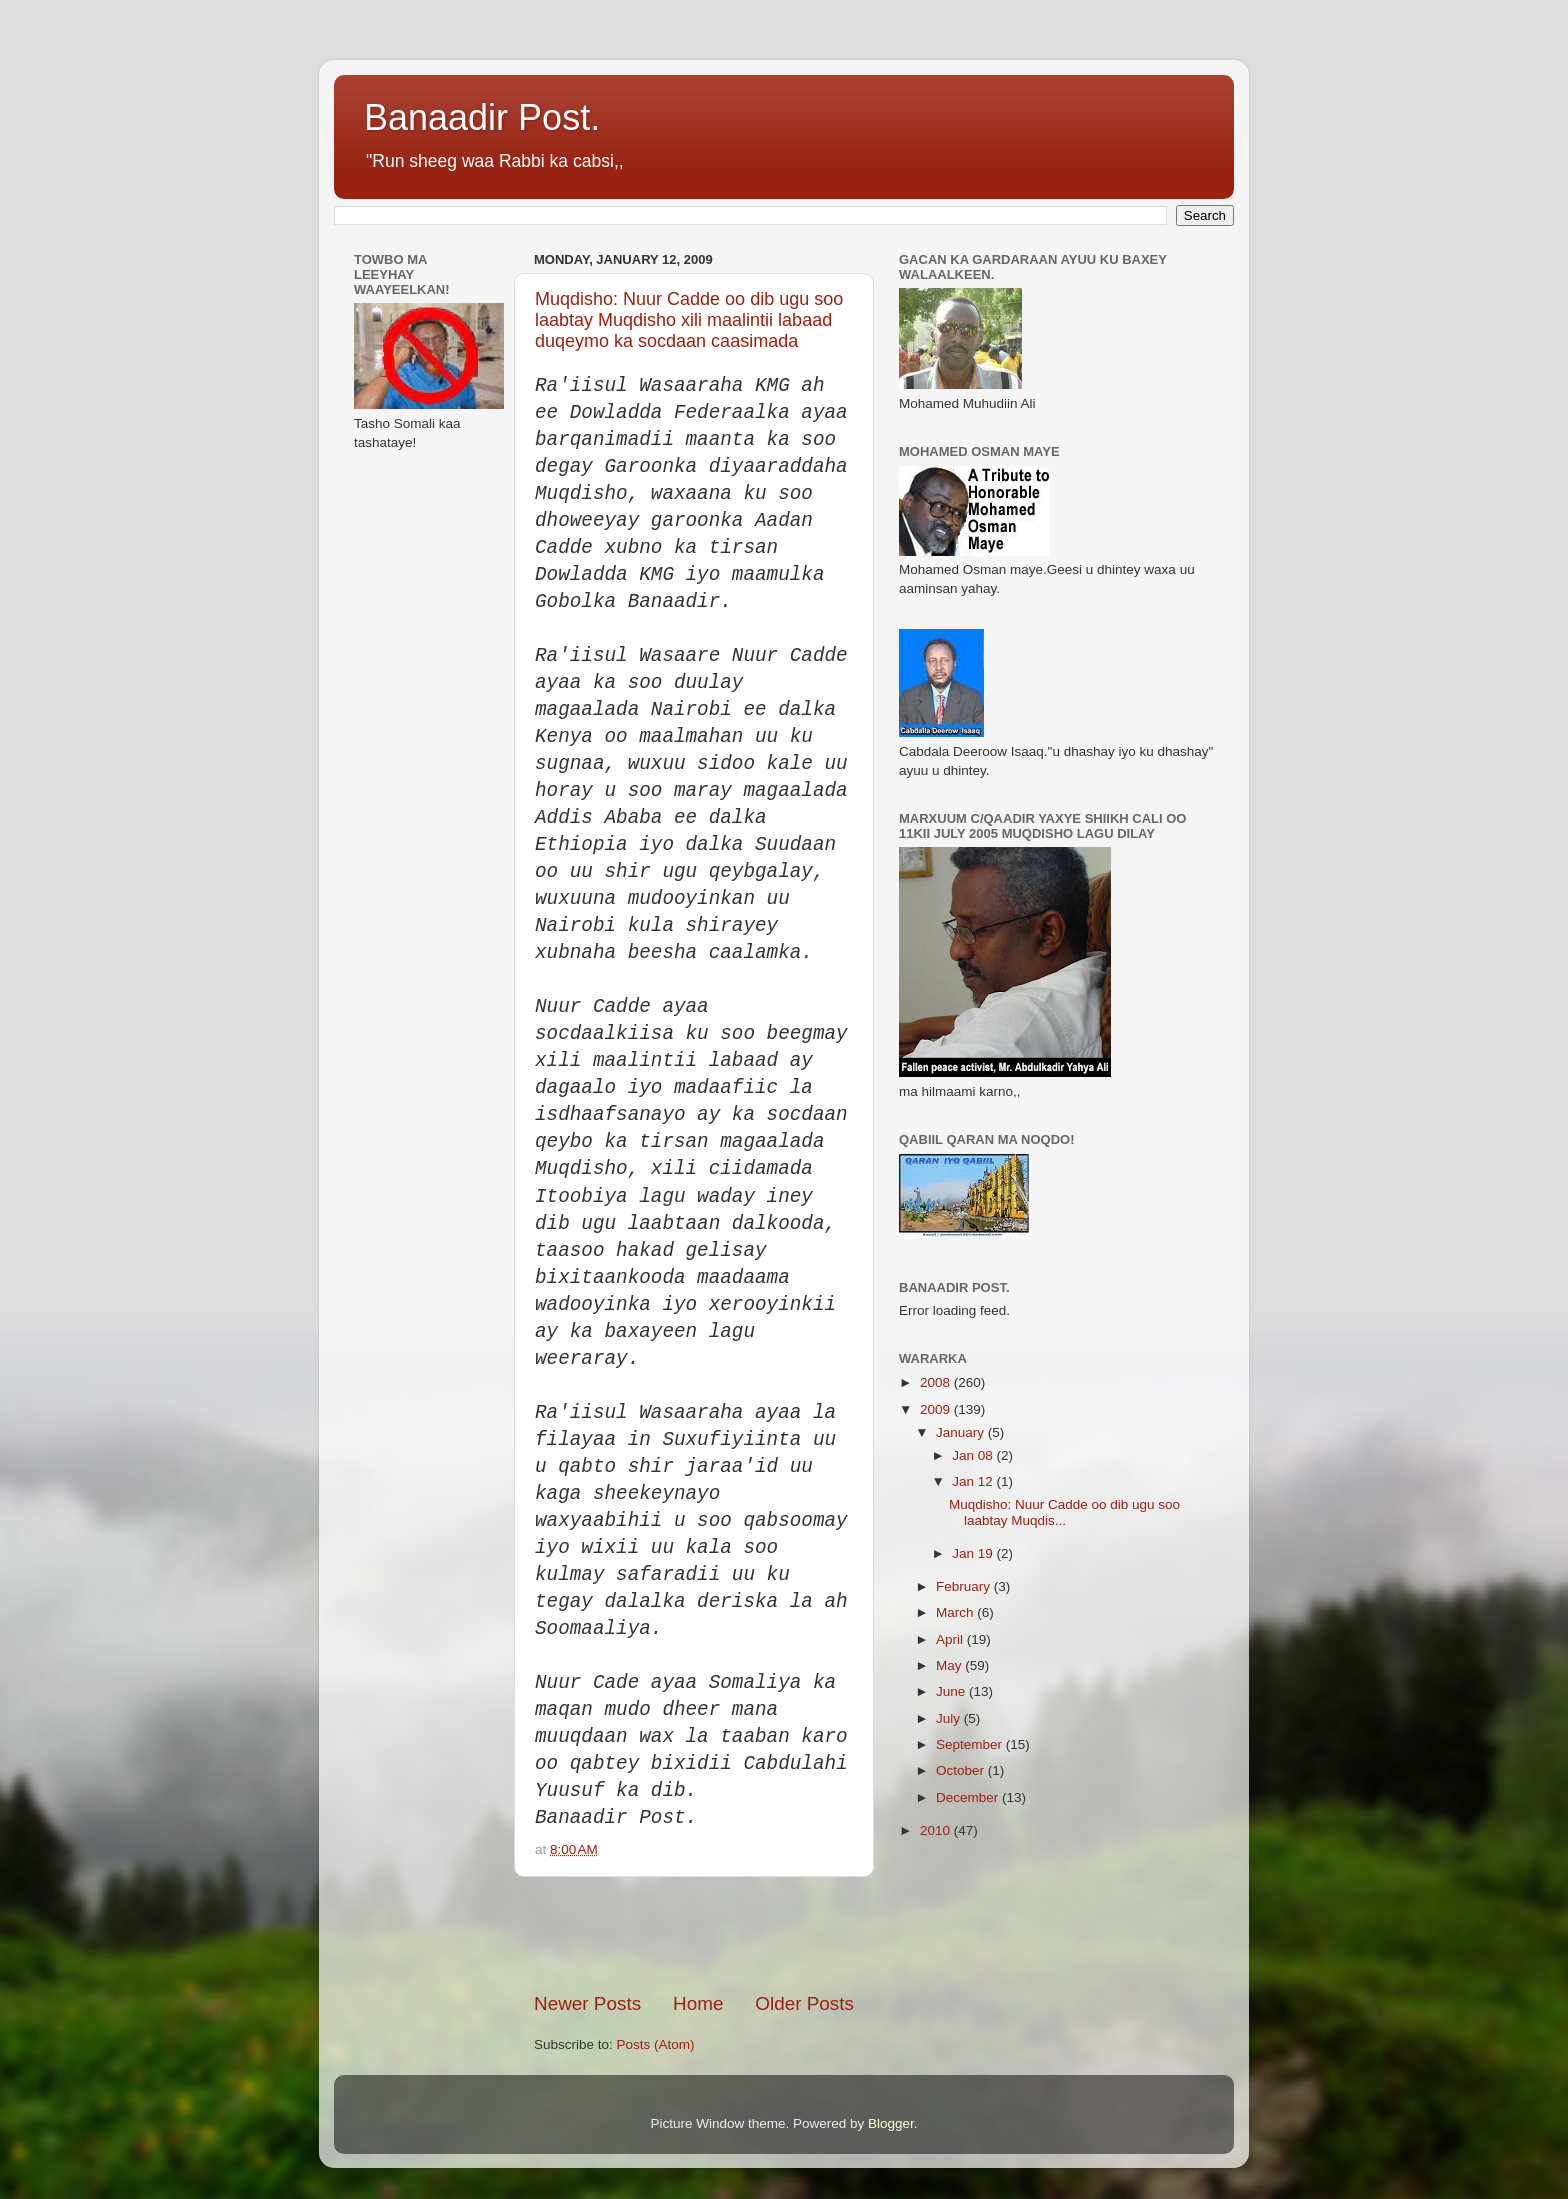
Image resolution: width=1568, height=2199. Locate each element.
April (951, 1639)
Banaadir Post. (482, 117)
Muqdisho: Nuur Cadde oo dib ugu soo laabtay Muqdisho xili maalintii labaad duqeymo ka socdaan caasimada (689, 320)
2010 (937, 1830)
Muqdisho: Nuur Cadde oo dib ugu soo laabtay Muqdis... (1064, 1512)
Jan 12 (974, 1481)
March (956, 1612)
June (952, 1691)
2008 (937, 1382)
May (950, 1665)
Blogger (891, 2123)
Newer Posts (587, 2003)
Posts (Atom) (656, 2044)
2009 (937, 1409)
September (971, 1744)
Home (698, 2003)
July (950, 1718)
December (969, 1797)
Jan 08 (974, 1455)
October (962, 1770)
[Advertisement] (768, 1934)
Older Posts (804, 2003)
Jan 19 (974, 1553)
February (965, 1586)
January (962, 1432)
